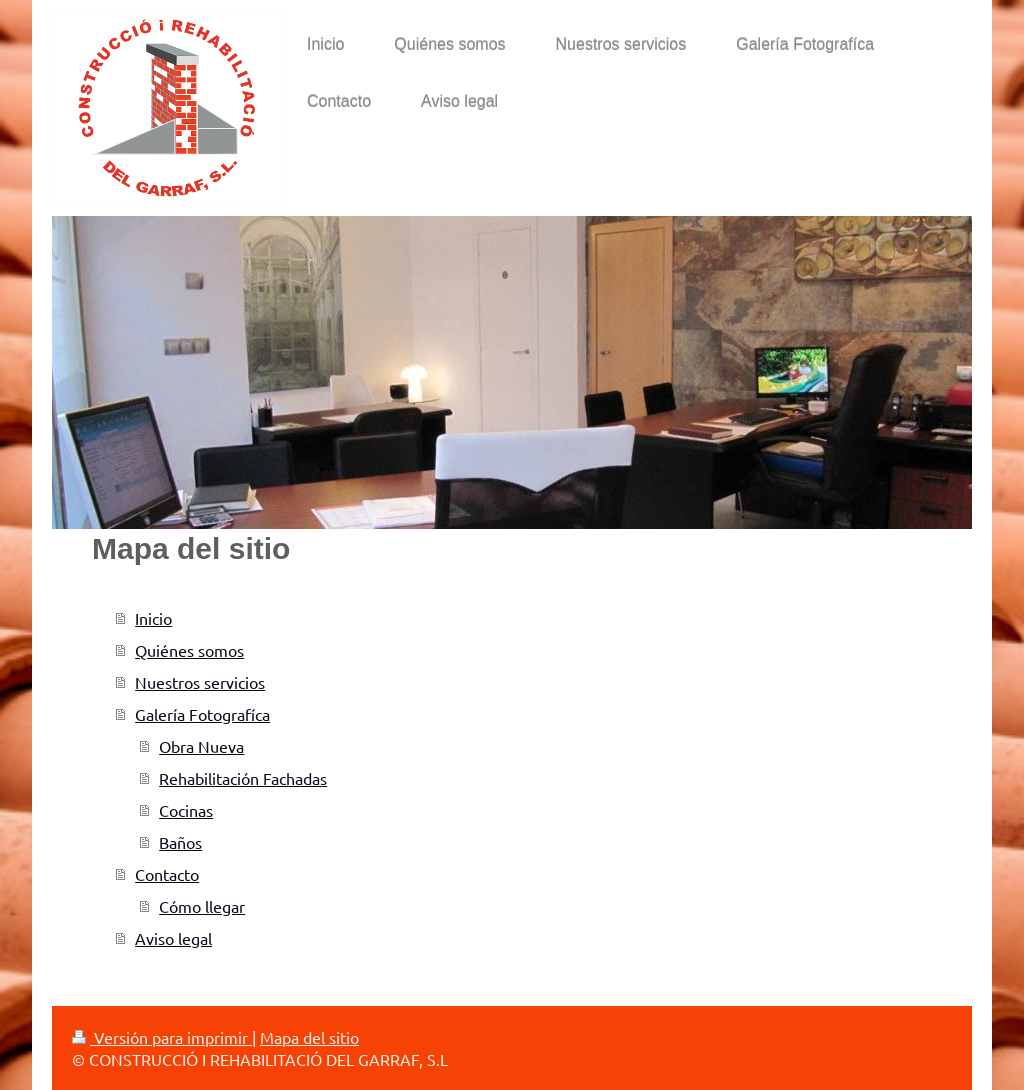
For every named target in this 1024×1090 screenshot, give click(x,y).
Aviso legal (173, 938)
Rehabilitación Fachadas (243, 778)
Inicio (153, 618)
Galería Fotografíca (202, 714)
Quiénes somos (189, 650)
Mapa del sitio (309, 1037)
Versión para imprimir (162, 1037)
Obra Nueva (201, 746)
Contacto (167, 874)
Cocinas (186, 810)
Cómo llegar (202, 906)
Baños (180, 842)
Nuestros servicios (200, 682)
